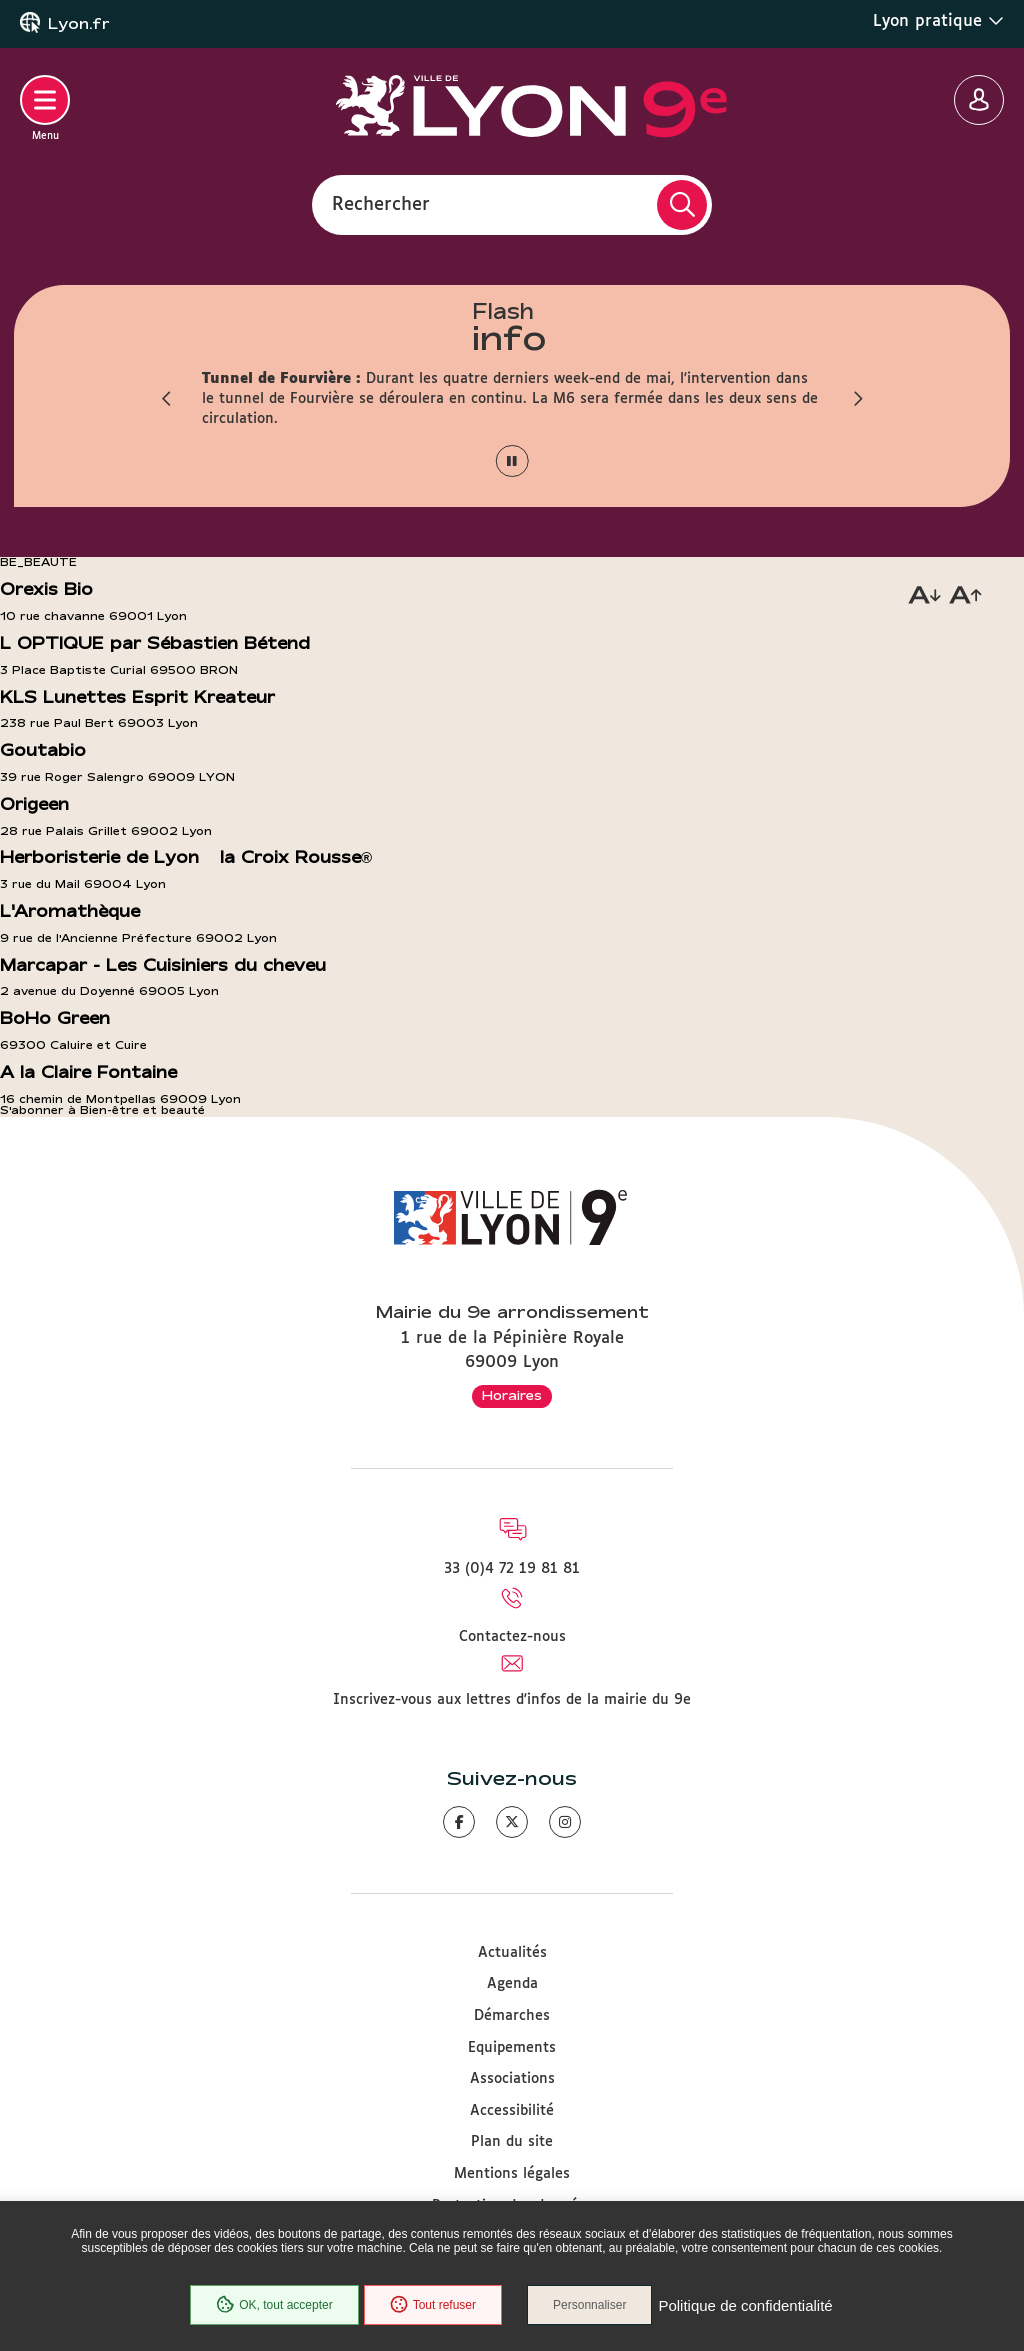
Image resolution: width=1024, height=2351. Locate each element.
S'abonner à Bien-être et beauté (102, 1110)
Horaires (512, 1395)
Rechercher (381, 204)
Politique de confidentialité (745, 2305)
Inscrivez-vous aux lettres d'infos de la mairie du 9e (512, 1700)
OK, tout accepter (274, 2305)
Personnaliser (589, 2305)
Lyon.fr (79, 24)
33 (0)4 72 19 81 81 (512, 1569)
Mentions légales (512, 2174)
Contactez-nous (512, 1637)
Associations (512, 2079)
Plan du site (512, 2142)
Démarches (512, 2016)
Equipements (512, 2048)
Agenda (512, 1984)
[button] (167, 399)
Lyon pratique (938, 21)
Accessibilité (512, 2111)
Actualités (512, 1953)
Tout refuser (433, 2305)
